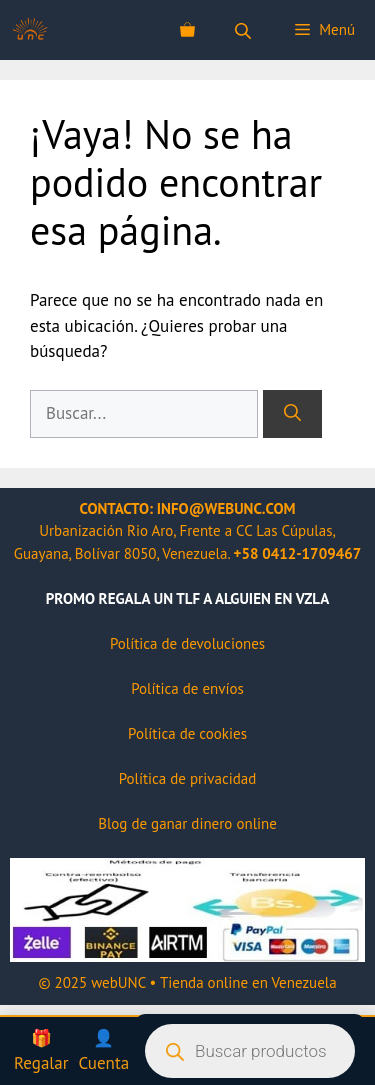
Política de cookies (187, 733)
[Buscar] (292, 414)
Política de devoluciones (187, 643)
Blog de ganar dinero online (187, 823)
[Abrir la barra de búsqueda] (245, 30)
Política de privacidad (188, 778)
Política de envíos (187, 688)
